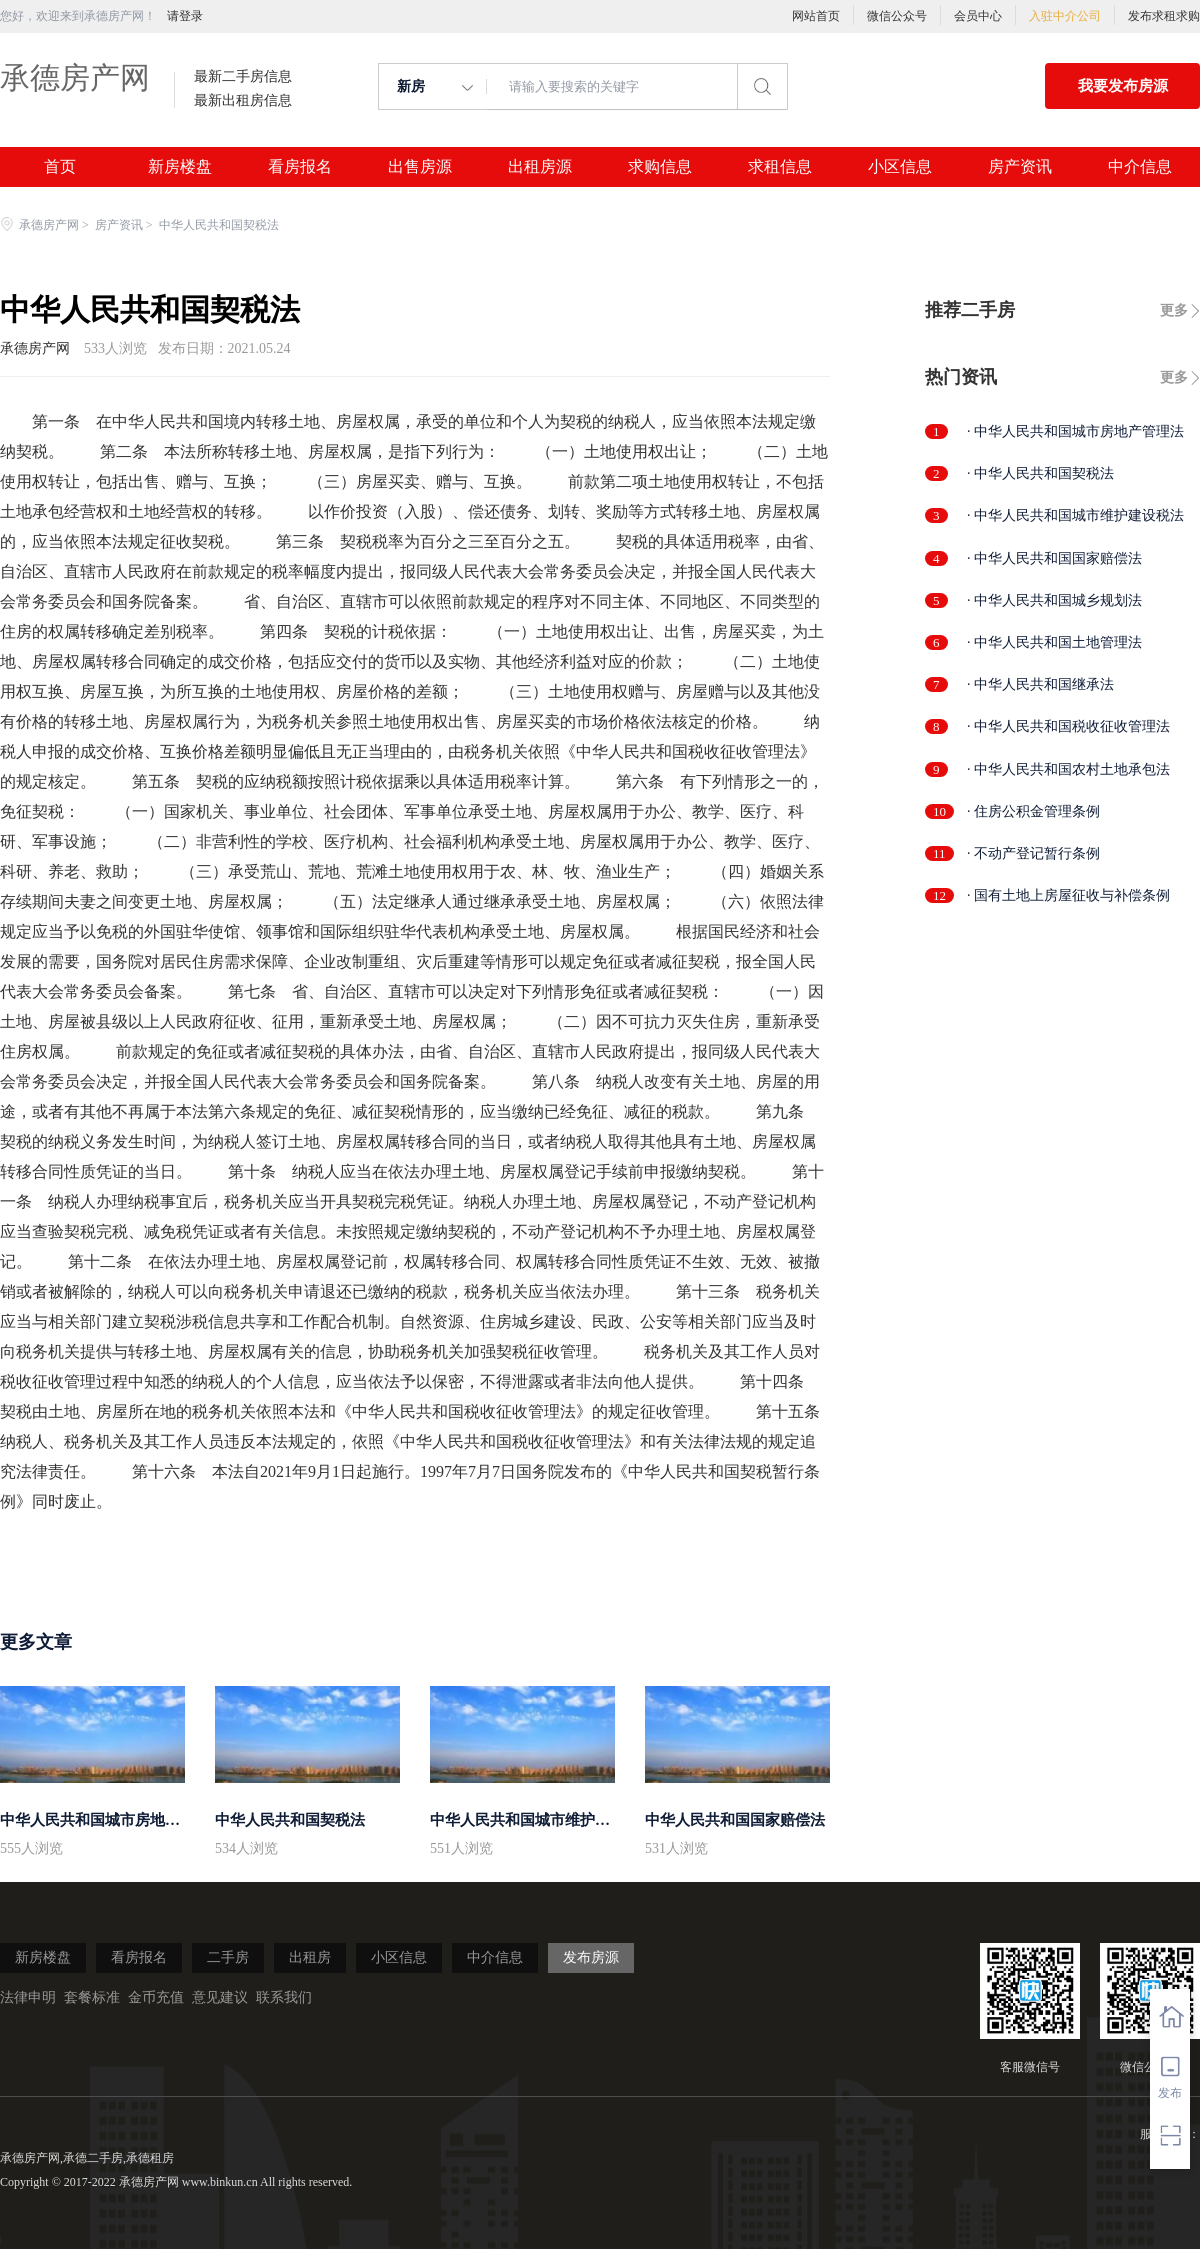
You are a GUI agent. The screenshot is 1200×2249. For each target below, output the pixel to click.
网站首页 (816, 16)
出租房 (310, 1957)
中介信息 (1140, 167)
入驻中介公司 (1065, 16)
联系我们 (284, 1997)
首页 (60, 167)
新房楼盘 (180, 167)
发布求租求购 (1164, 16)
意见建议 (220, 1997)
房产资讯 (1020, 167)
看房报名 (300, 167)
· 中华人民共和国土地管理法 (1054, 642)
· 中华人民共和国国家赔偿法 (1054, 558)
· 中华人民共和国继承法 (1040, 684)
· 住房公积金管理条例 (1033, 811)
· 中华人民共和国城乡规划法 (1054, 600)
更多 (1174, 310)
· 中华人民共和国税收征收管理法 (1068, 726)
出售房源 (420, 167)
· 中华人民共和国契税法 (1040, 473)
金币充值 (156, 1997)
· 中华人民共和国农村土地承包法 (1068, 769)
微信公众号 (897, 16)
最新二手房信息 (243, 77)
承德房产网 (75, 77)
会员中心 (978, 16)
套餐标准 (92, 1997)
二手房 (228, 1957)
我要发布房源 (1123, 86)
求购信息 (660, 167)
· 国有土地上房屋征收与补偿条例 (1068, 895)
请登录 (185, 16)
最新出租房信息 (243, 101)
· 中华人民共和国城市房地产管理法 (1075, 431)
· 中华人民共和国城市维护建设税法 (1075, 515)
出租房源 (540, 167)
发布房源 (591, 1957)
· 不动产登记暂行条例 (1033, 853)
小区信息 (900, 167)
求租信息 (780, 167)
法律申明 (28, 1997)
